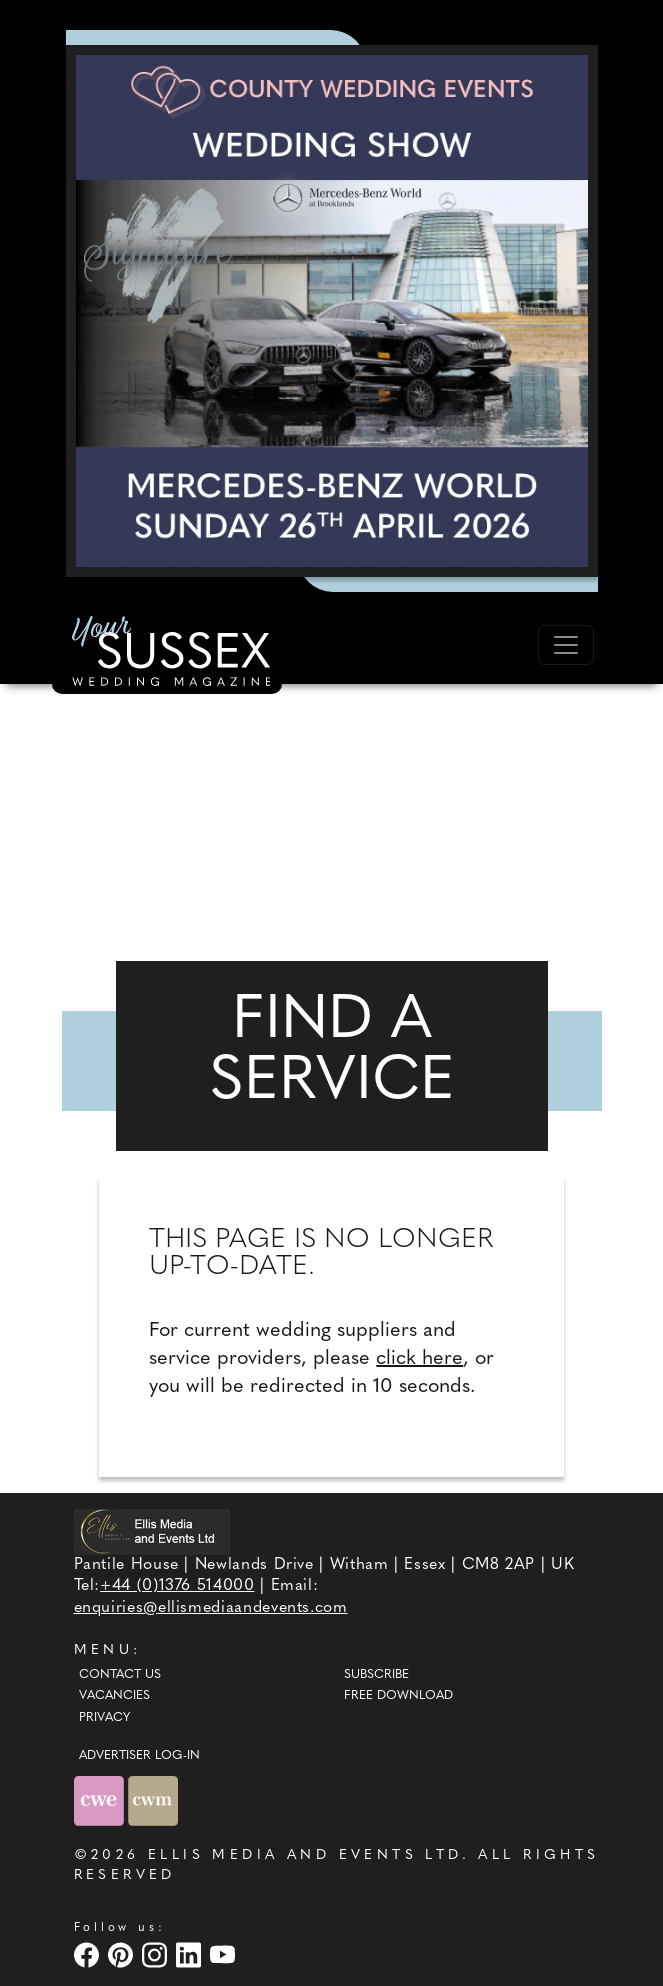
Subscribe (376, 1675)
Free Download (398, 1696)
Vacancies (114, 1696)
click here (419, 1359)
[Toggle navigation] (566, 645)
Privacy (104, 1718)
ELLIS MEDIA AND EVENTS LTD (305, 1855)
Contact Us (120, 1675)
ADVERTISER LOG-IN (139, 1756)
